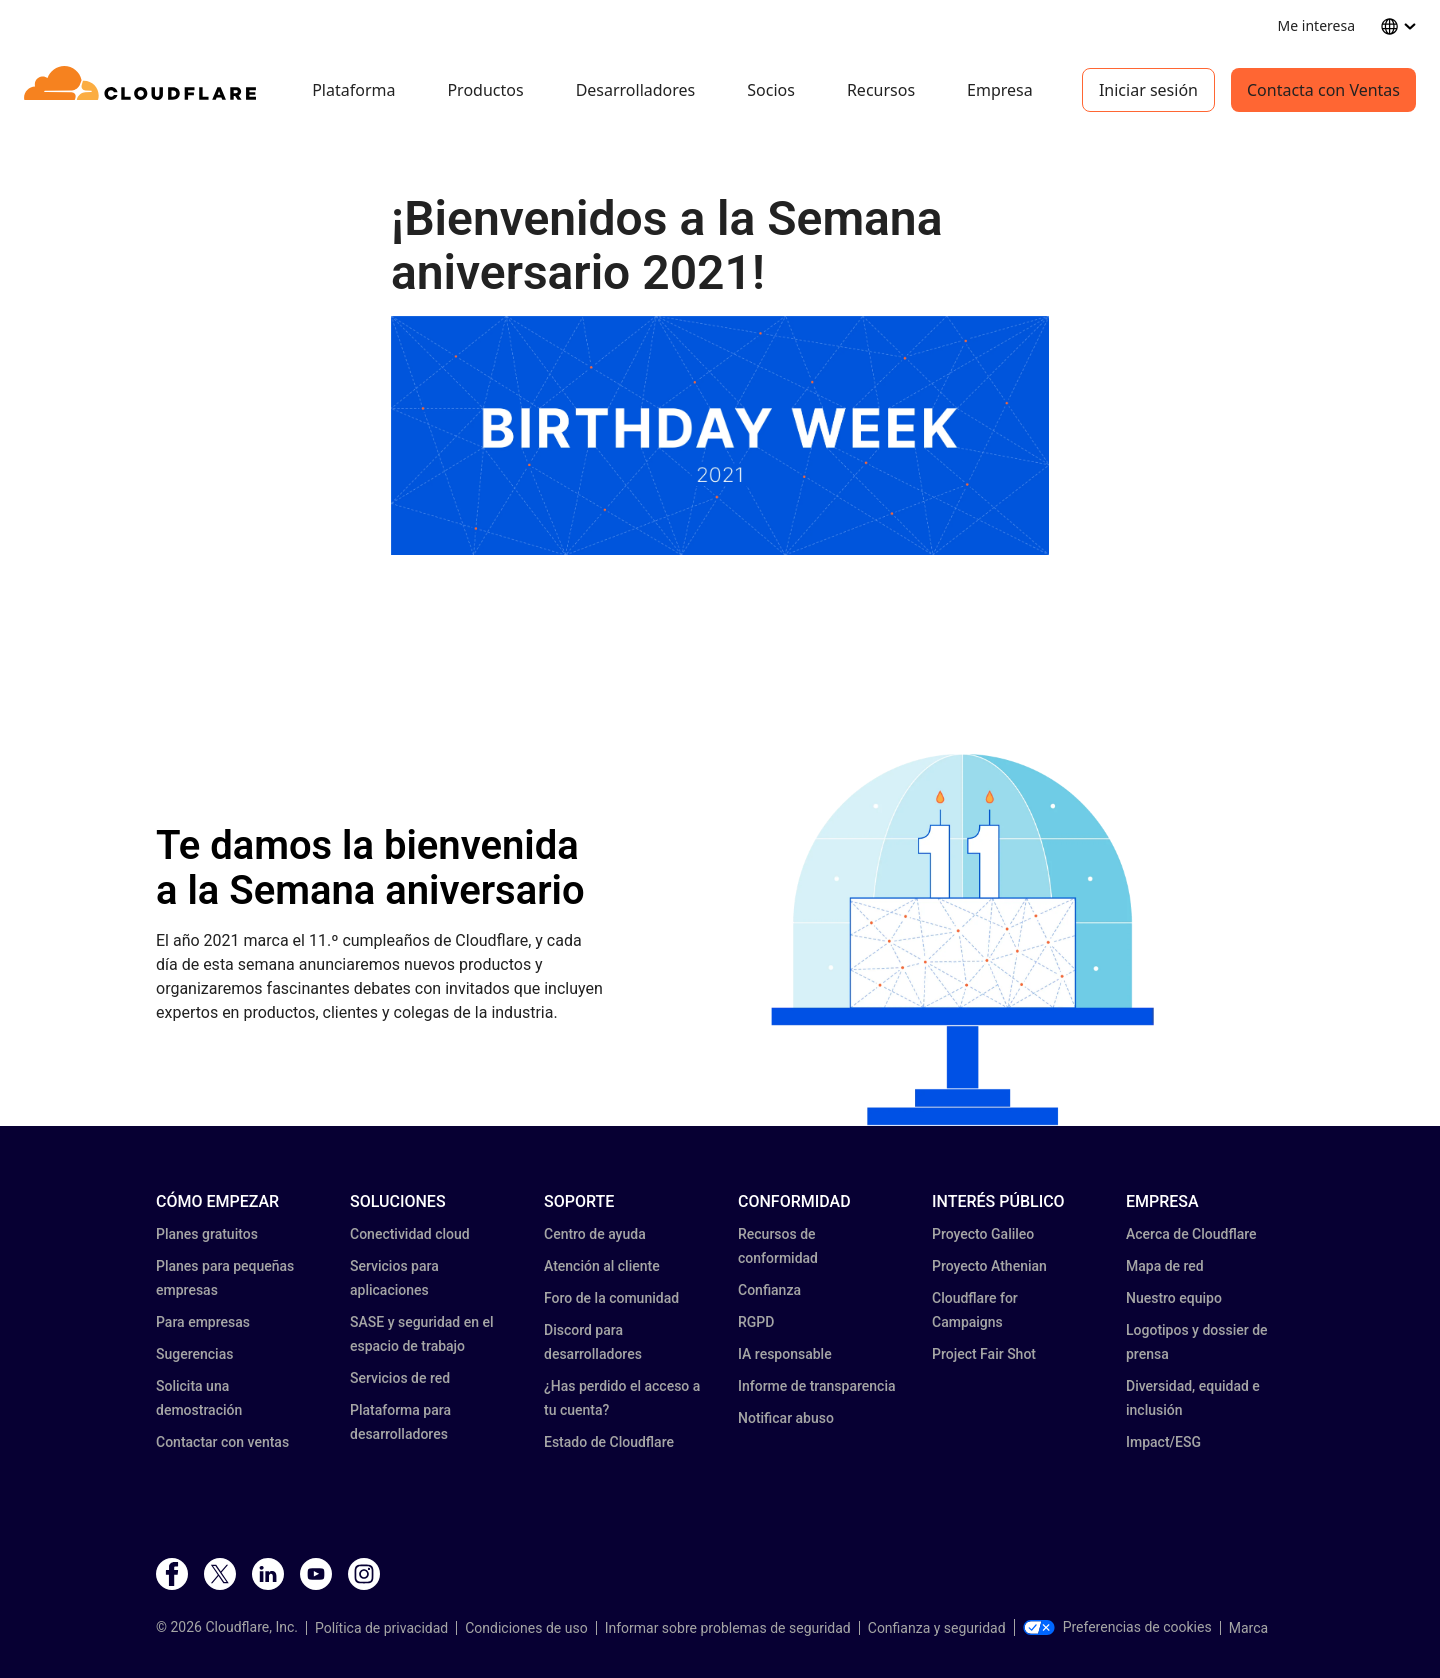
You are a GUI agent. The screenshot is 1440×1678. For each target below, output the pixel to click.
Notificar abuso (786, 1418)
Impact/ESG (1163, 1442)
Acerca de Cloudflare (1191, 1234)
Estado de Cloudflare (609, 1442)
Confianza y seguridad (937, 1628)
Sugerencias (194, 1354)
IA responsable (785, 1354)
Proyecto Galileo (983, 1234)
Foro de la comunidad (611, 1298)
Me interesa (1316, 25)
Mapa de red (1165, 1266)
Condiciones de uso (526, 1628)
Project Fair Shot (984, 1354)
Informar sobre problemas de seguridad (728, 1628)
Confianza (769, 1290)
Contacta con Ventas (1323, 90)
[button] (962, 940)
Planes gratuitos (207, 1234)
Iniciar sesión (1148, 90)
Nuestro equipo (1174, 1298)
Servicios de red (400, 1378)
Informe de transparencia (817, 1386)
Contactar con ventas (222, 1442)
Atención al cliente (602, 1266)
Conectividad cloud (410, 1234)
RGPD (756, 1322)
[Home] (143, 90)
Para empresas (203, 1322)
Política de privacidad (381, 1628)
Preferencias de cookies (1117, 1627)
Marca (1248, 1628)
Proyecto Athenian (989, 1266)
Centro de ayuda (595, 1234)
